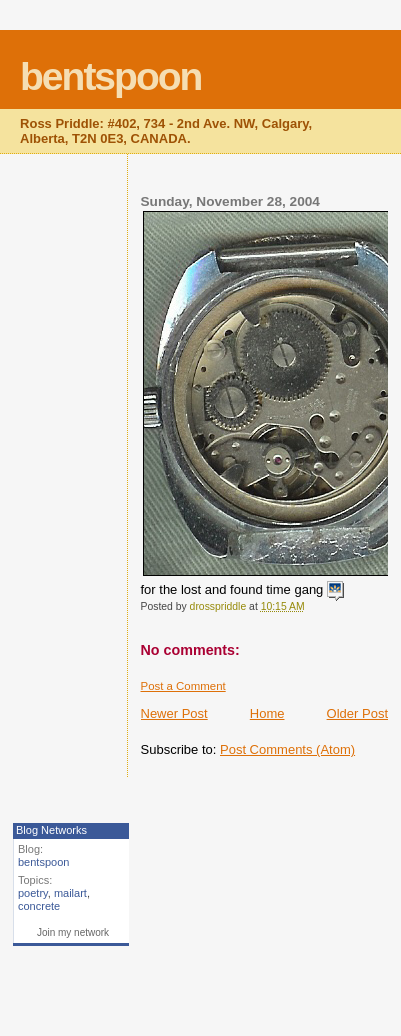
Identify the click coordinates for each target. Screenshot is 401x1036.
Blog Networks (51, 830)
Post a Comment (183, 686)
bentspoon (110, 76)
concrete (39, 906)
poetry (33, 893)
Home (267, 713)
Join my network (73, 932)
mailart (70, 893)
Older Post (357, 713)
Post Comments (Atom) (287, 749)
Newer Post (174, 713)
